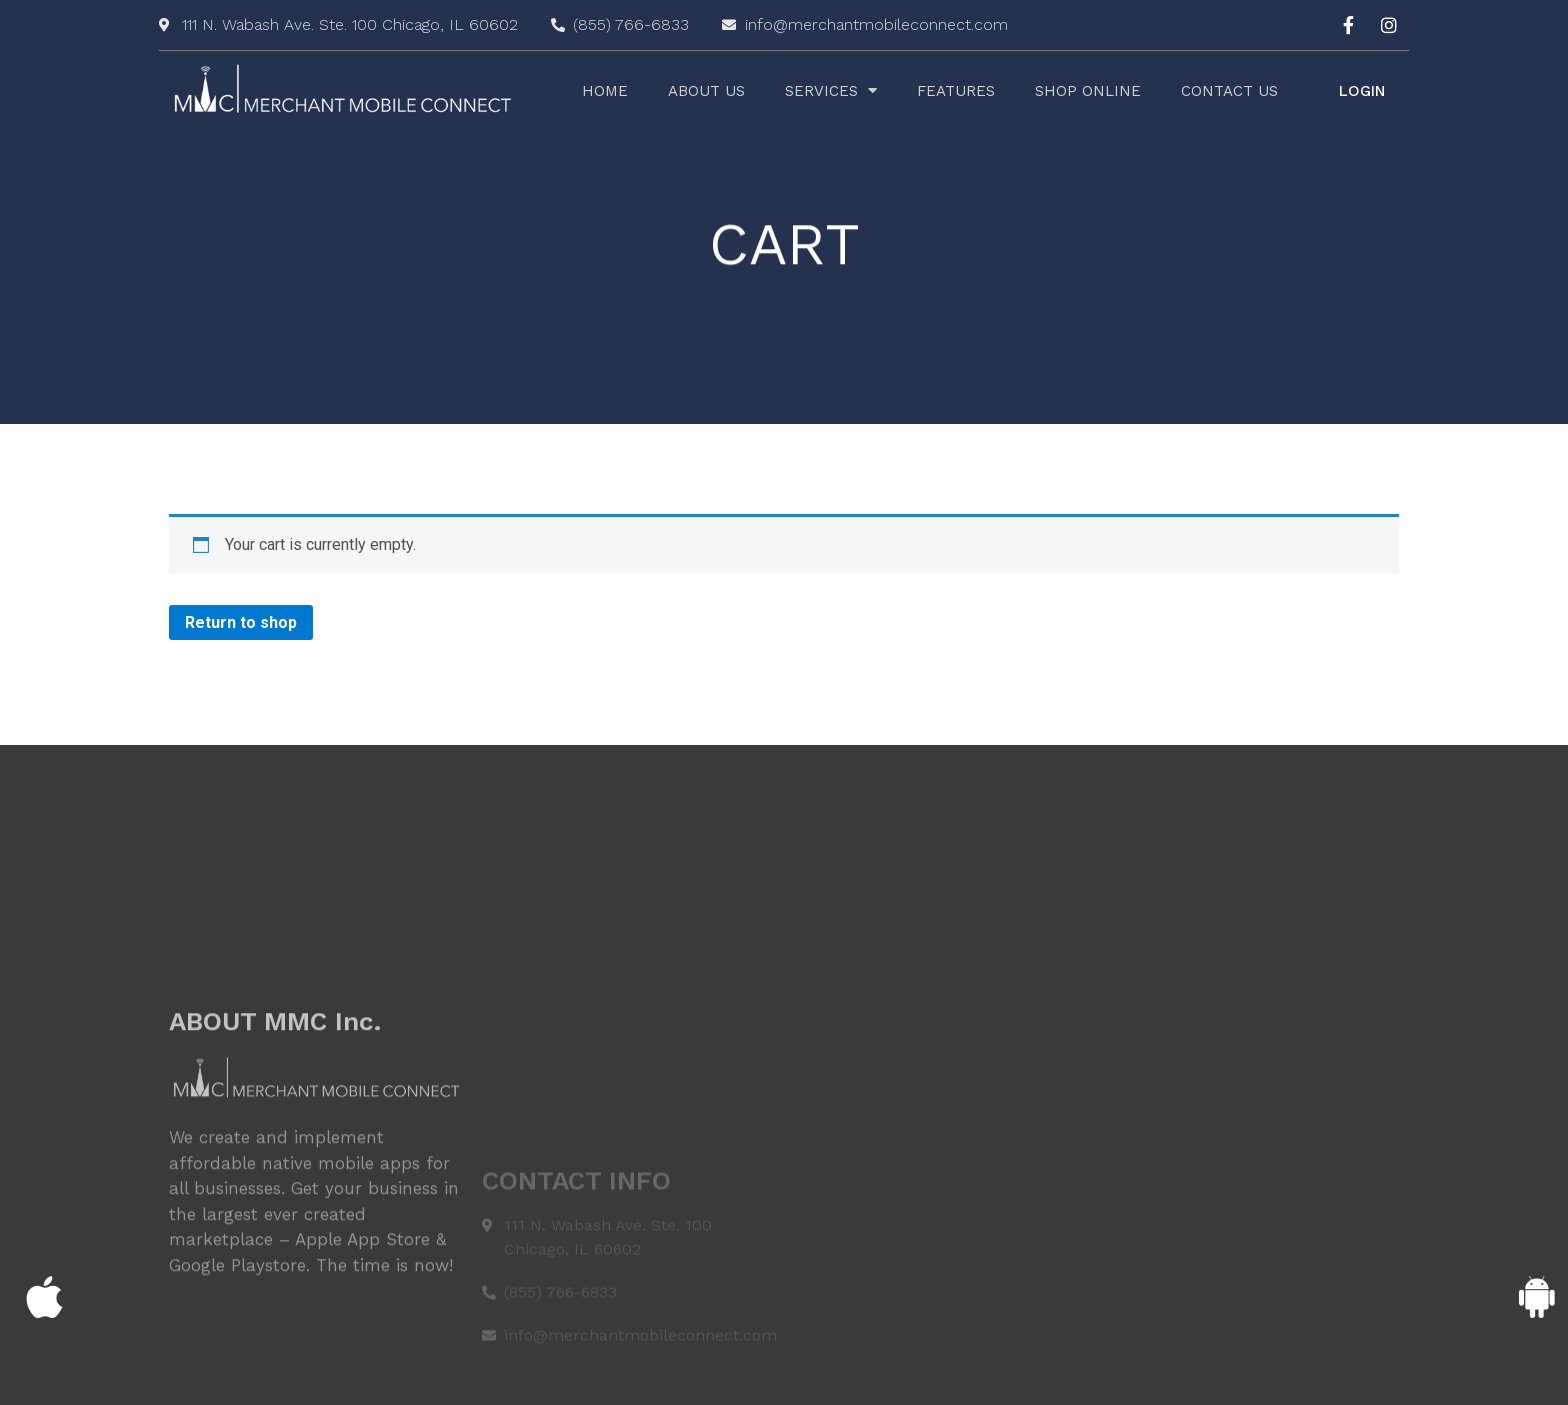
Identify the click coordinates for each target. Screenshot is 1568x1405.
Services (831, 91)
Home (605, 91)
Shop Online (1088, 91)
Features (956, 91)
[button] (1362, 91)
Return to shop (241, 622)
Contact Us (1229, 91)
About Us (706, 91)
